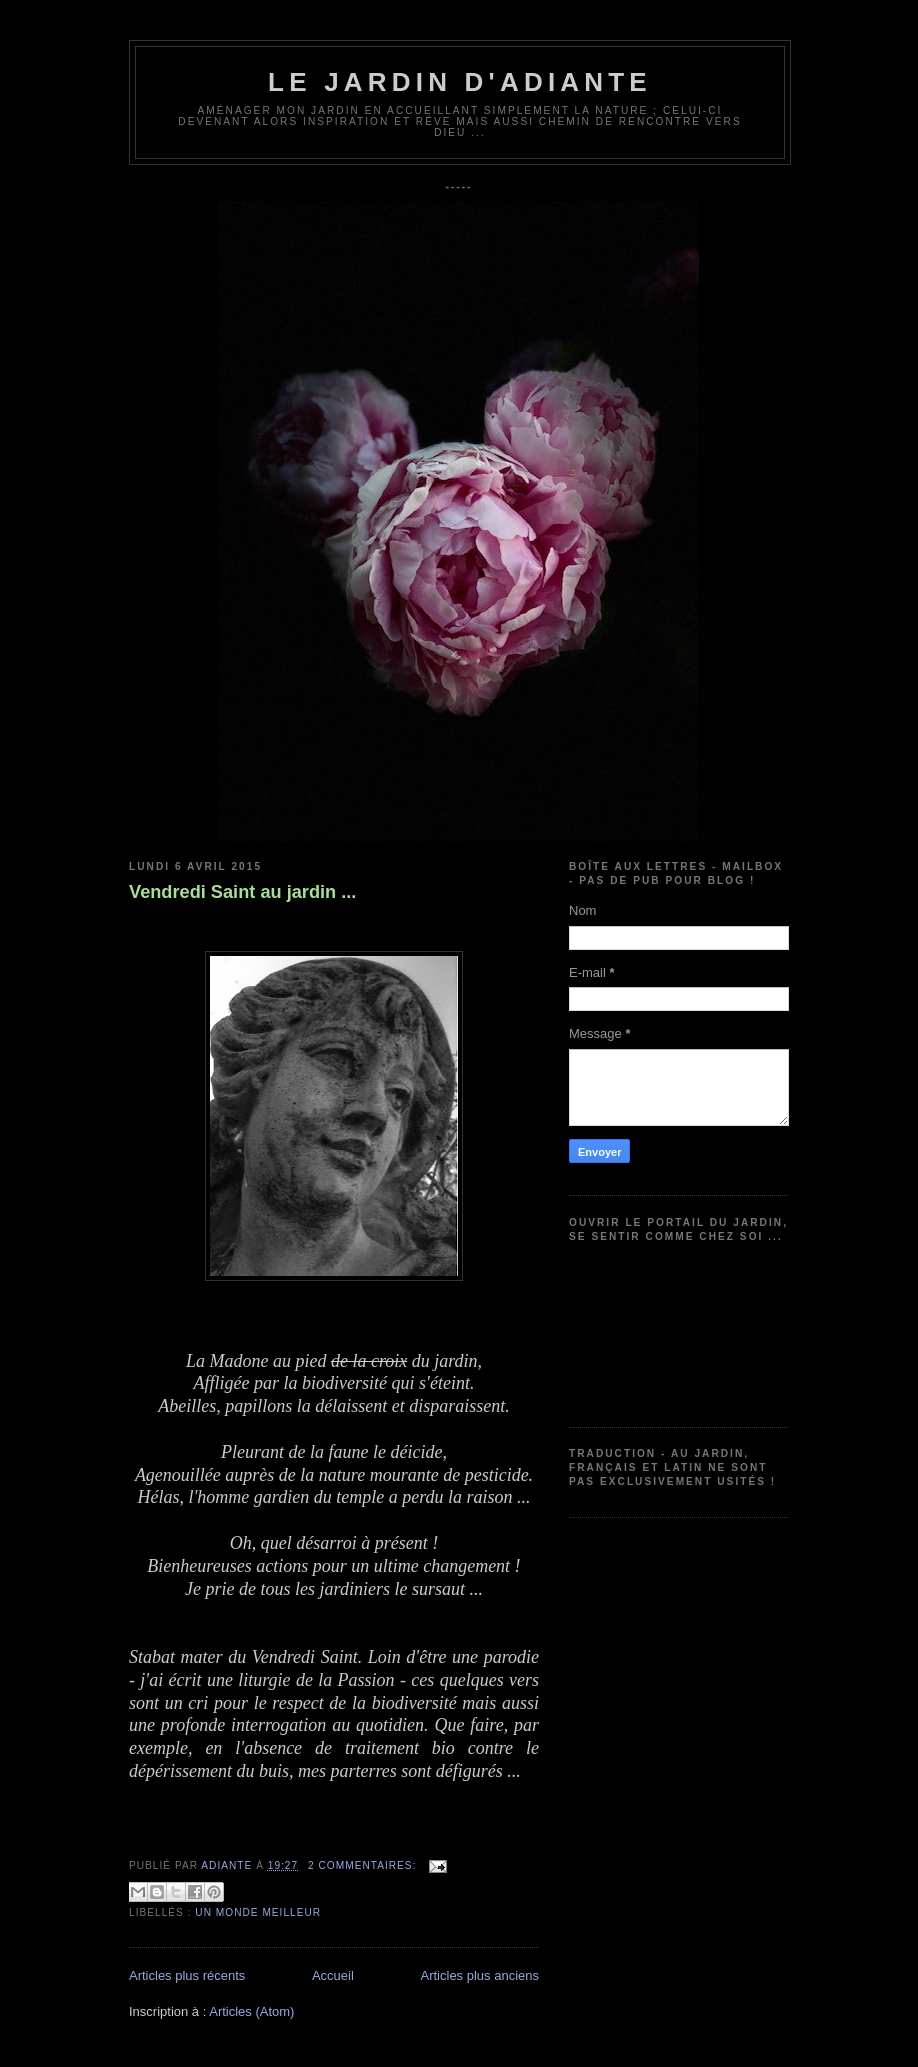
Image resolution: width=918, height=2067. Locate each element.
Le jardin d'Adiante (460, 82)
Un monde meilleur (258, 1912)
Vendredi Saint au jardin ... (242, 892)
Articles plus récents (187, 1975)
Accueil (333, 1975)
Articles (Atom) (251, 2011)
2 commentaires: (364, 1865)
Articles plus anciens (480, 1975)
